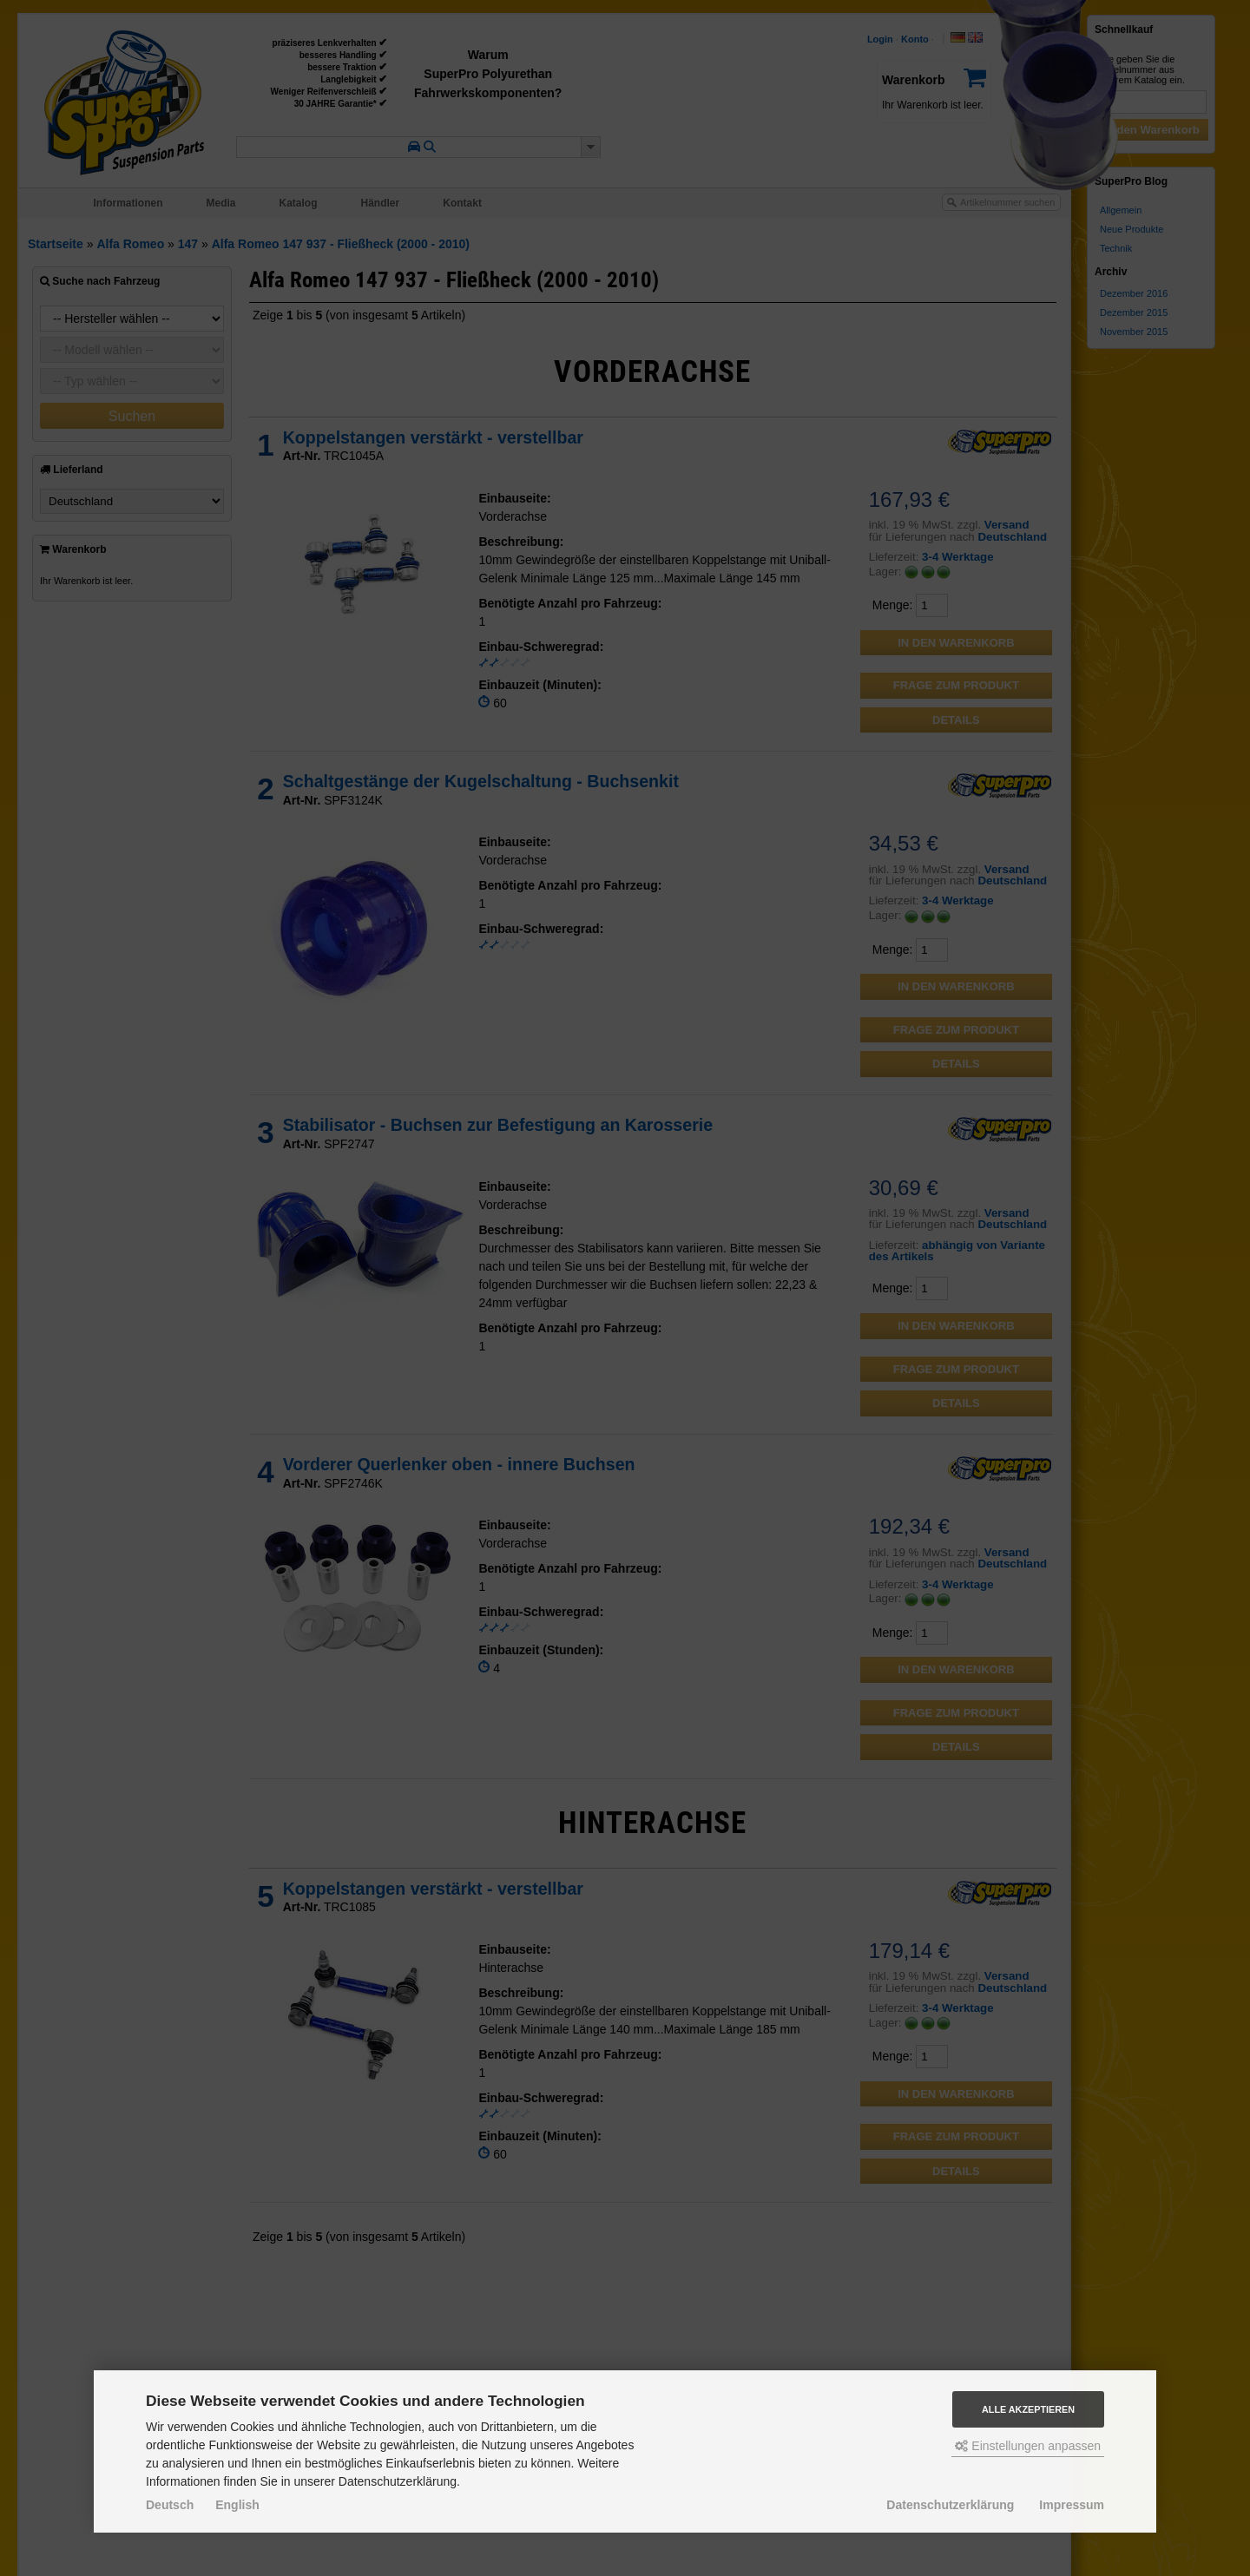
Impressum (1071, 2505)
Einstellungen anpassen (1028, 2446)
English (237, 2505)
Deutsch (170, 2505)
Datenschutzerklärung (950, 2505)
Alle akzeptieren (1028, 2409)
